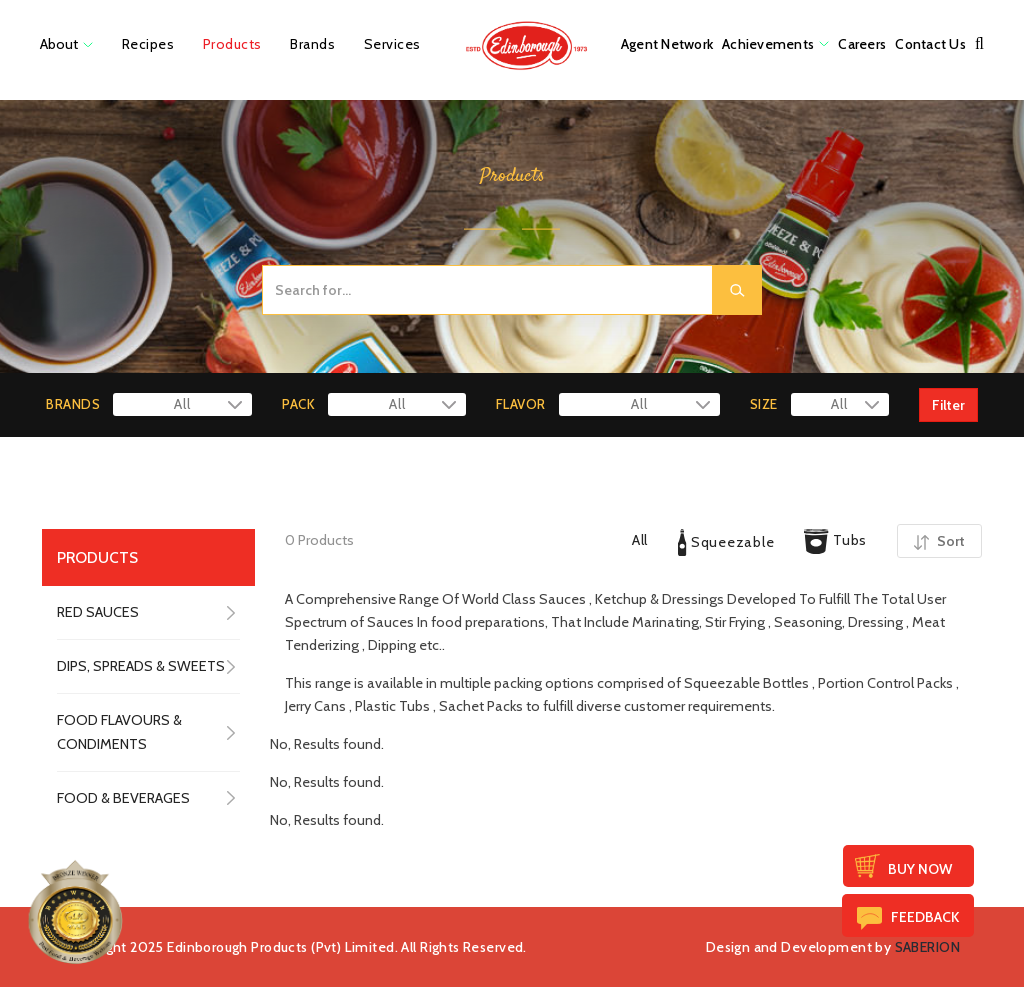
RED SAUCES (98, 612)
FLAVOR (521, 404)
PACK (298, 404)
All (640, 540)
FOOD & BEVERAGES (123, 798)
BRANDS (73, 404)
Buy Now (920, 869)
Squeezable (726, 543)
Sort (939, 541)
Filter (948, 405)
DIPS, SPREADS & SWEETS (141, 666)
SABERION (927, 947)
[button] (979, 44)
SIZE (764, 404)
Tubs (835, 541)
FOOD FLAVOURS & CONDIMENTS (119, 731)
